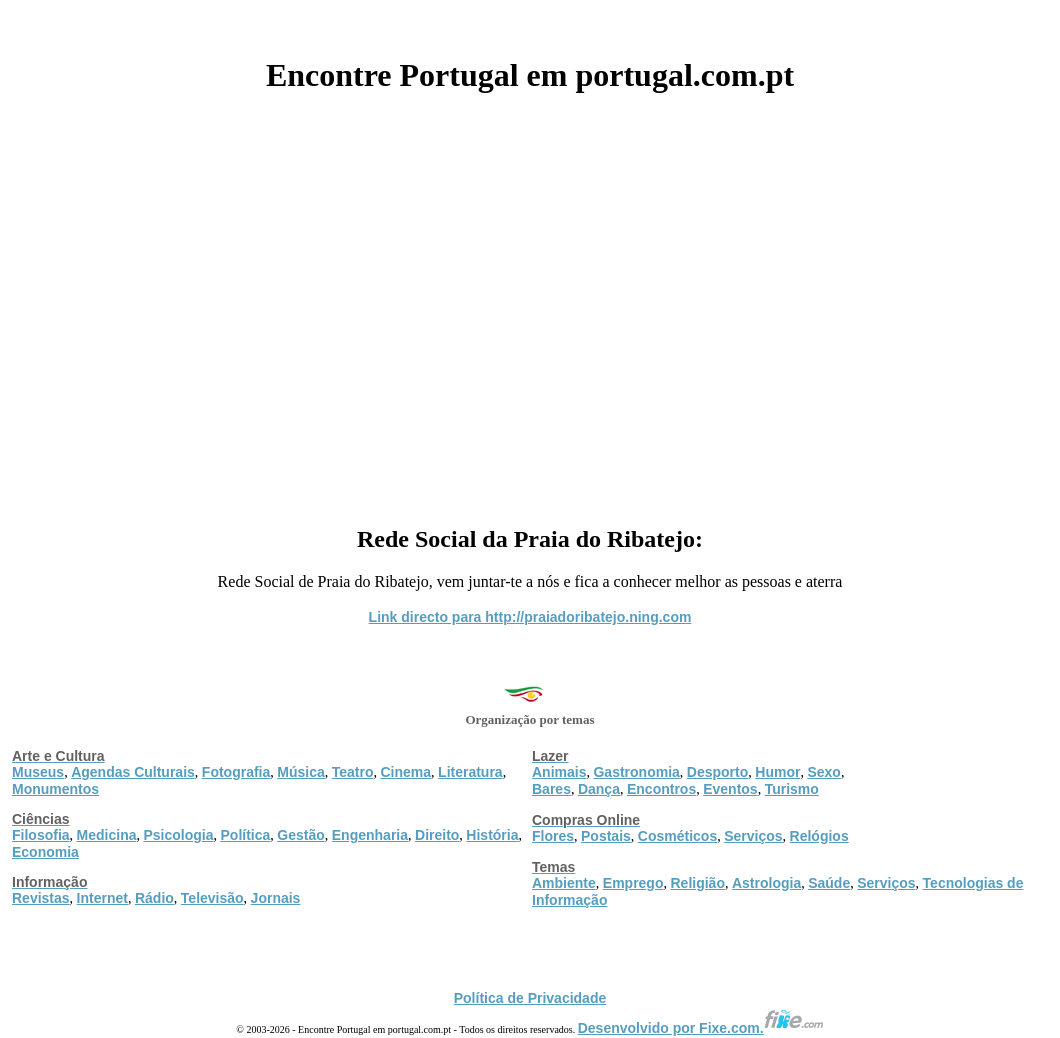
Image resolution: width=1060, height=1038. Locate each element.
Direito (437, 835)
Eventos (730, 789)
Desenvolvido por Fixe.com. (701, 1028)
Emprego (633, 883)
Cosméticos (677, 836)
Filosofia (41, 835)
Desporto (717, 772)
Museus (38, 772)
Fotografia (236, 772)
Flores (553, 836)
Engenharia (370, 835)
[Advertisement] (530, 302)
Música (300, 772)
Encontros (661, 789)
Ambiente (564, 883)
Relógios (819, 836)
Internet (102, 898)
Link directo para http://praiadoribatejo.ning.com (530, 617)
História (492, 835)
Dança (599, 789)
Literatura (470, 772)
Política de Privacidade (530, 998)
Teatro (353, 772)
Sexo (823, 772)
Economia (45, 852)
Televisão (212, 898)
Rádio (154, 898)
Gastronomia (636, 772)
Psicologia (178, 835)
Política (246, 835)
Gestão (300, 835)
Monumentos (55, 789)
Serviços (753, 836)
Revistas (41, 898)
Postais (606, 836)
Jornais (276, 898)
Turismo (792, 789)
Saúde (829, 883)
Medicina (107, 835)
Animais (559, 772)
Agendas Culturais (133, 772)
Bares (551, 789)
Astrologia (766, 883)
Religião (697, 883)
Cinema (406, 772)
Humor (777, 772)
